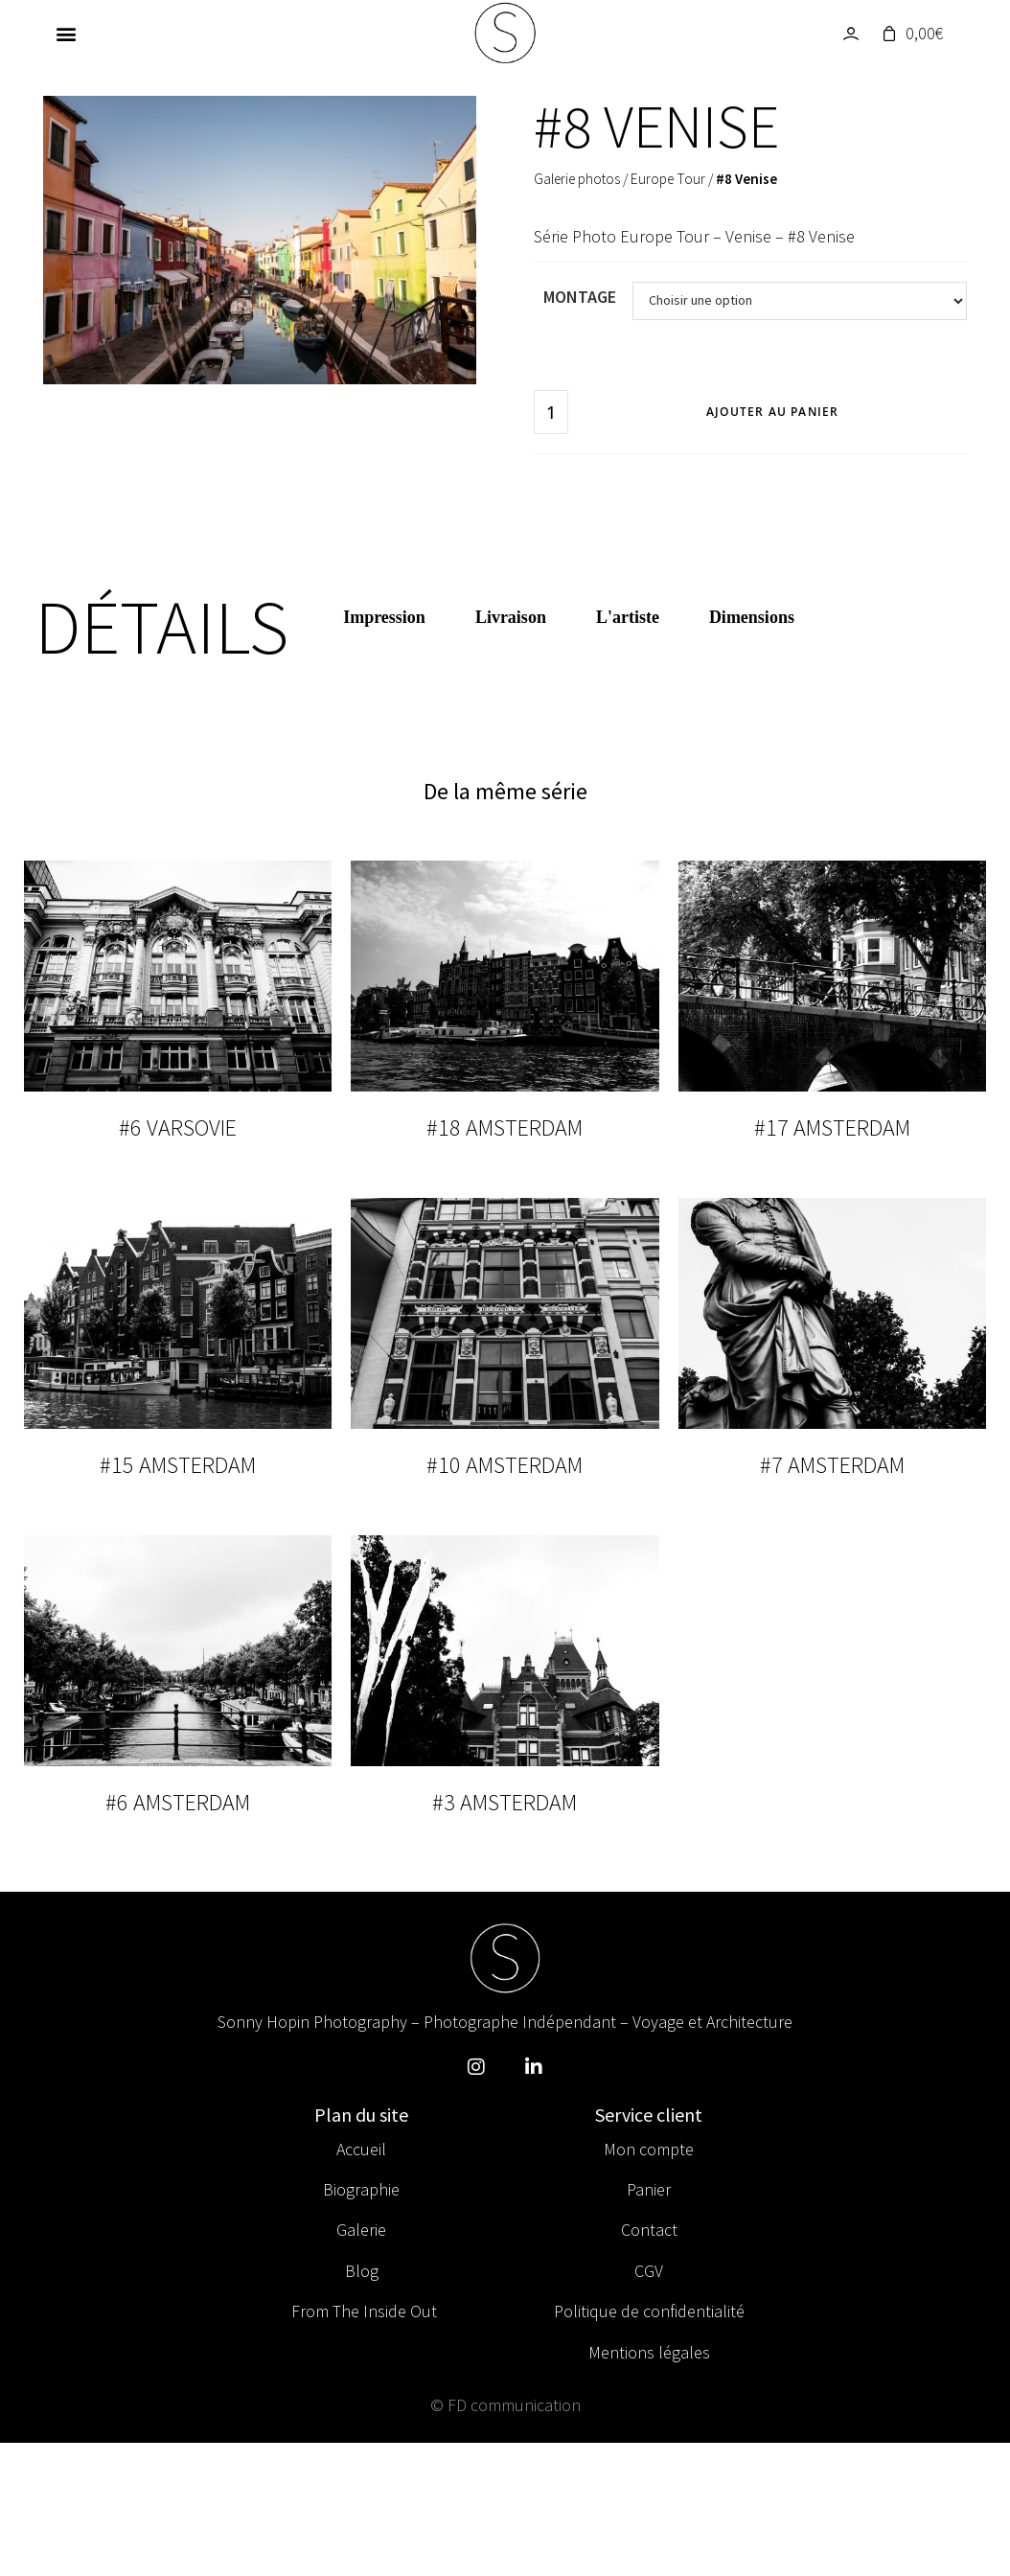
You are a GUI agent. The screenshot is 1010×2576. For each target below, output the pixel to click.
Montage (579, 297)
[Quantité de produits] (551, 412)
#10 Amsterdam (504, 1465)
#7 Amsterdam (832, 1465)
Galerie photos (577, 179)
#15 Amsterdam (178, 1465)
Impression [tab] (384, 617)
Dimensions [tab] (751, 617)
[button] (66, 34)
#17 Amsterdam (832, 1127)
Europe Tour (668, 179)
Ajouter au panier (772, 411)
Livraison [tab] (510, 617)
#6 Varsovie (178, 1127)
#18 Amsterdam (504, 1127)
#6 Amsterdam (177, 1802)
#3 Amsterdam (504, 1802)
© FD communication (505, 2405)
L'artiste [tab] (627, 617)
